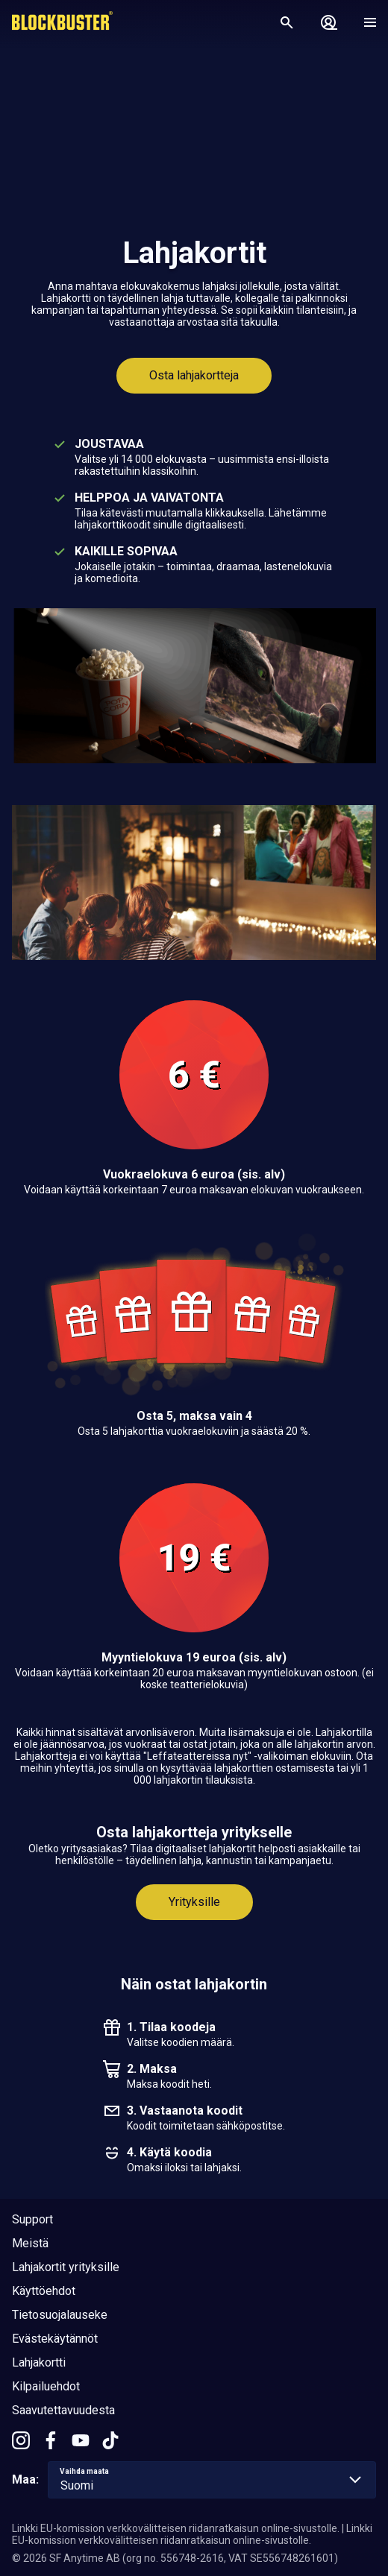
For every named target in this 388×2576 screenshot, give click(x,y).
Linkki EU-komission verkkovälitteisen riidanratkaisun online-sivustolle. (176, 2528)
